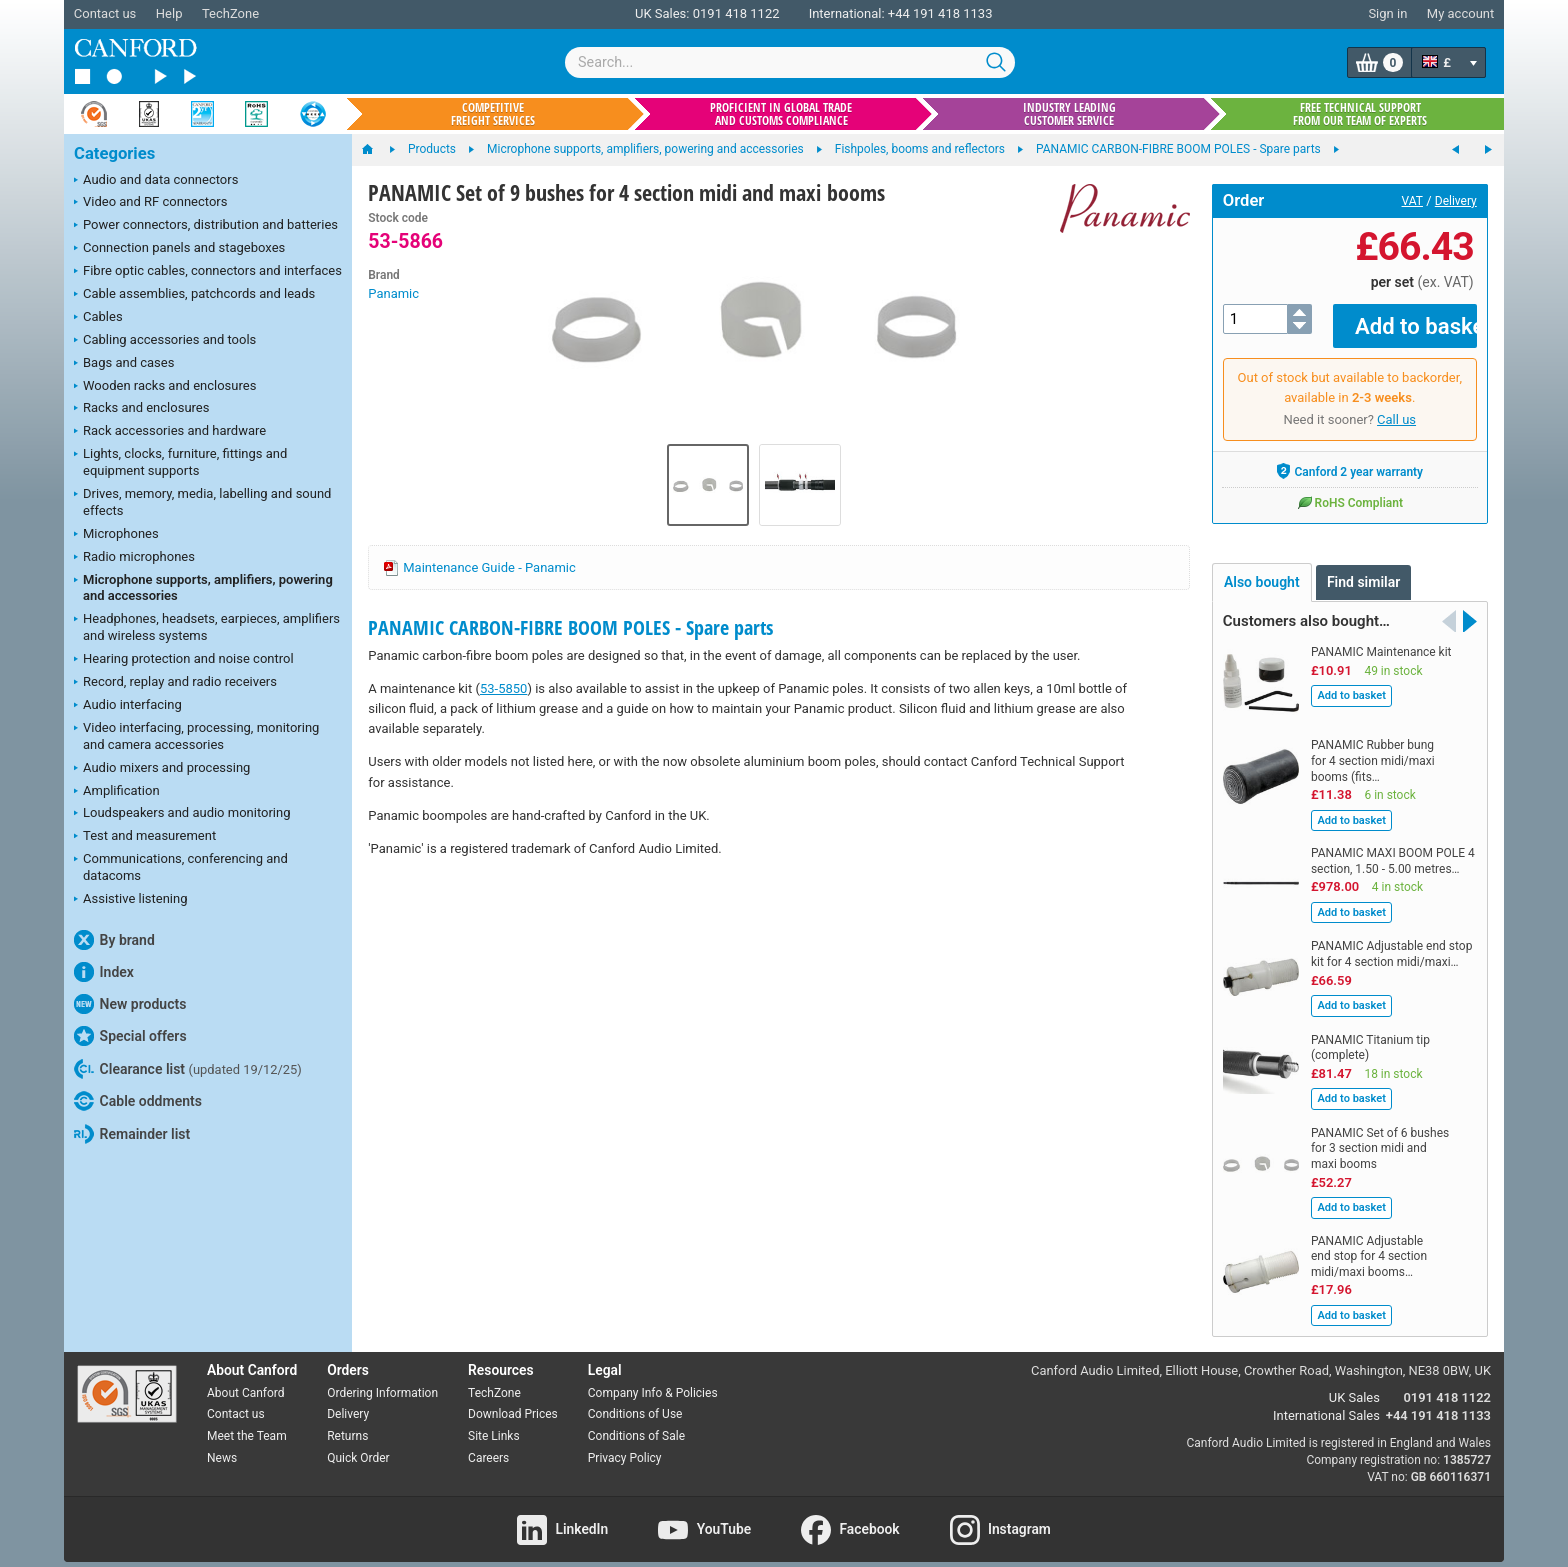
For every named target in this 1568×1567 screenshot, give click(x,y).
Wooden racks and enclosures (165, 387)
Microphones (116, 535)
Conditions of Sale (636, 1422)
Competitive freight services (493, 114)
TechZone (230, 13)
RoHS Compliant (1350, 488)
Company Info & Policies (653, 1378)
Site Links (494, 1422)
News (222, 1444)
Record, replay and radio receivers (175, 683)
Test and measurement (145, 837)
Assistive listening (131, 900)
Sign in (1387, 13)
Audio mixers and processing (162, 769)
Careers (488, 1444)
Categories (114, 153)
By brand (114, 940)
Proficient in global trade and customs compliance (781, 114)
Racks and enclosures (141, 409)
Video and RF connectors (150, 203)
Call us (1396, 405)
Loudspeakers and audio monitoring (182, 814)
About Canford (246, 1378)
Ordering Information (382, 1378)
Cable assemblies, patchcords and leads (194, 295)
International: (847, 13)
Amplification (117, 792)
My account (1460, 13)
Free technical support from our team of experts (1360, 114)
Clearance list (188, 1069)
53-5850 (503, 688)
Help (169, 13)
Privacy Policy (625, 1444)
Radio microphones (134, 558)
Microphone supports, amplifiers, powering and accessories (203, 588)
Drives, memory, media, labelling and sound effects (202, 502)
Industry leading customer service (1069, 114)
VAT (1412, 201)
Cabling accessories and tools (165, 341)
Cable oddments (138, 1101)
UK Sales (1354, 1383)
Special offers (130, 1036)
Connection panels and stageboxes (179, 249)
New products (130, 1004)
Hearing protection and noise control (184, 660)
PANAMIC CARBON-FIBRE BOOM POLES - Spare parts (570, 627)
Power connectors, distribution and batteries (206, 226)
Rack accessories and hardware (170, 432)
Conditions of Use (635, 1400)
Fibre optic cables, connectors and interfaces (208, 272)
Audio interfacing (128, 706)
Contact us (105, 13)
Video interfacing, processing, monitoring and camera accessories (196, 736)
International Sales (1326, 1401)
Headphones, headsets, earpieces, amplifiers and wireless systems (207, 627)
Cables (98, 318)
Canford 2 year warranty (1349, 457)
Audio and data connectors (156, 181)
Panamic (393, 293)
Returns (347, 1422)
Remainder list (132, 1134)
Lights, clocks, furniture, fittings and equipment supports (180, 462)
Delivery (1456, 201)
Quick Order (358, 1444)
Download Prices (513, 1400)
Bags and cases (124, 364)
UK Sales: (662, 13)
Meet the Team (247, 1422)
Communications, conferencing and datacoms (181, 867)
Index (104, 972)
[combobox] (790, 62)
